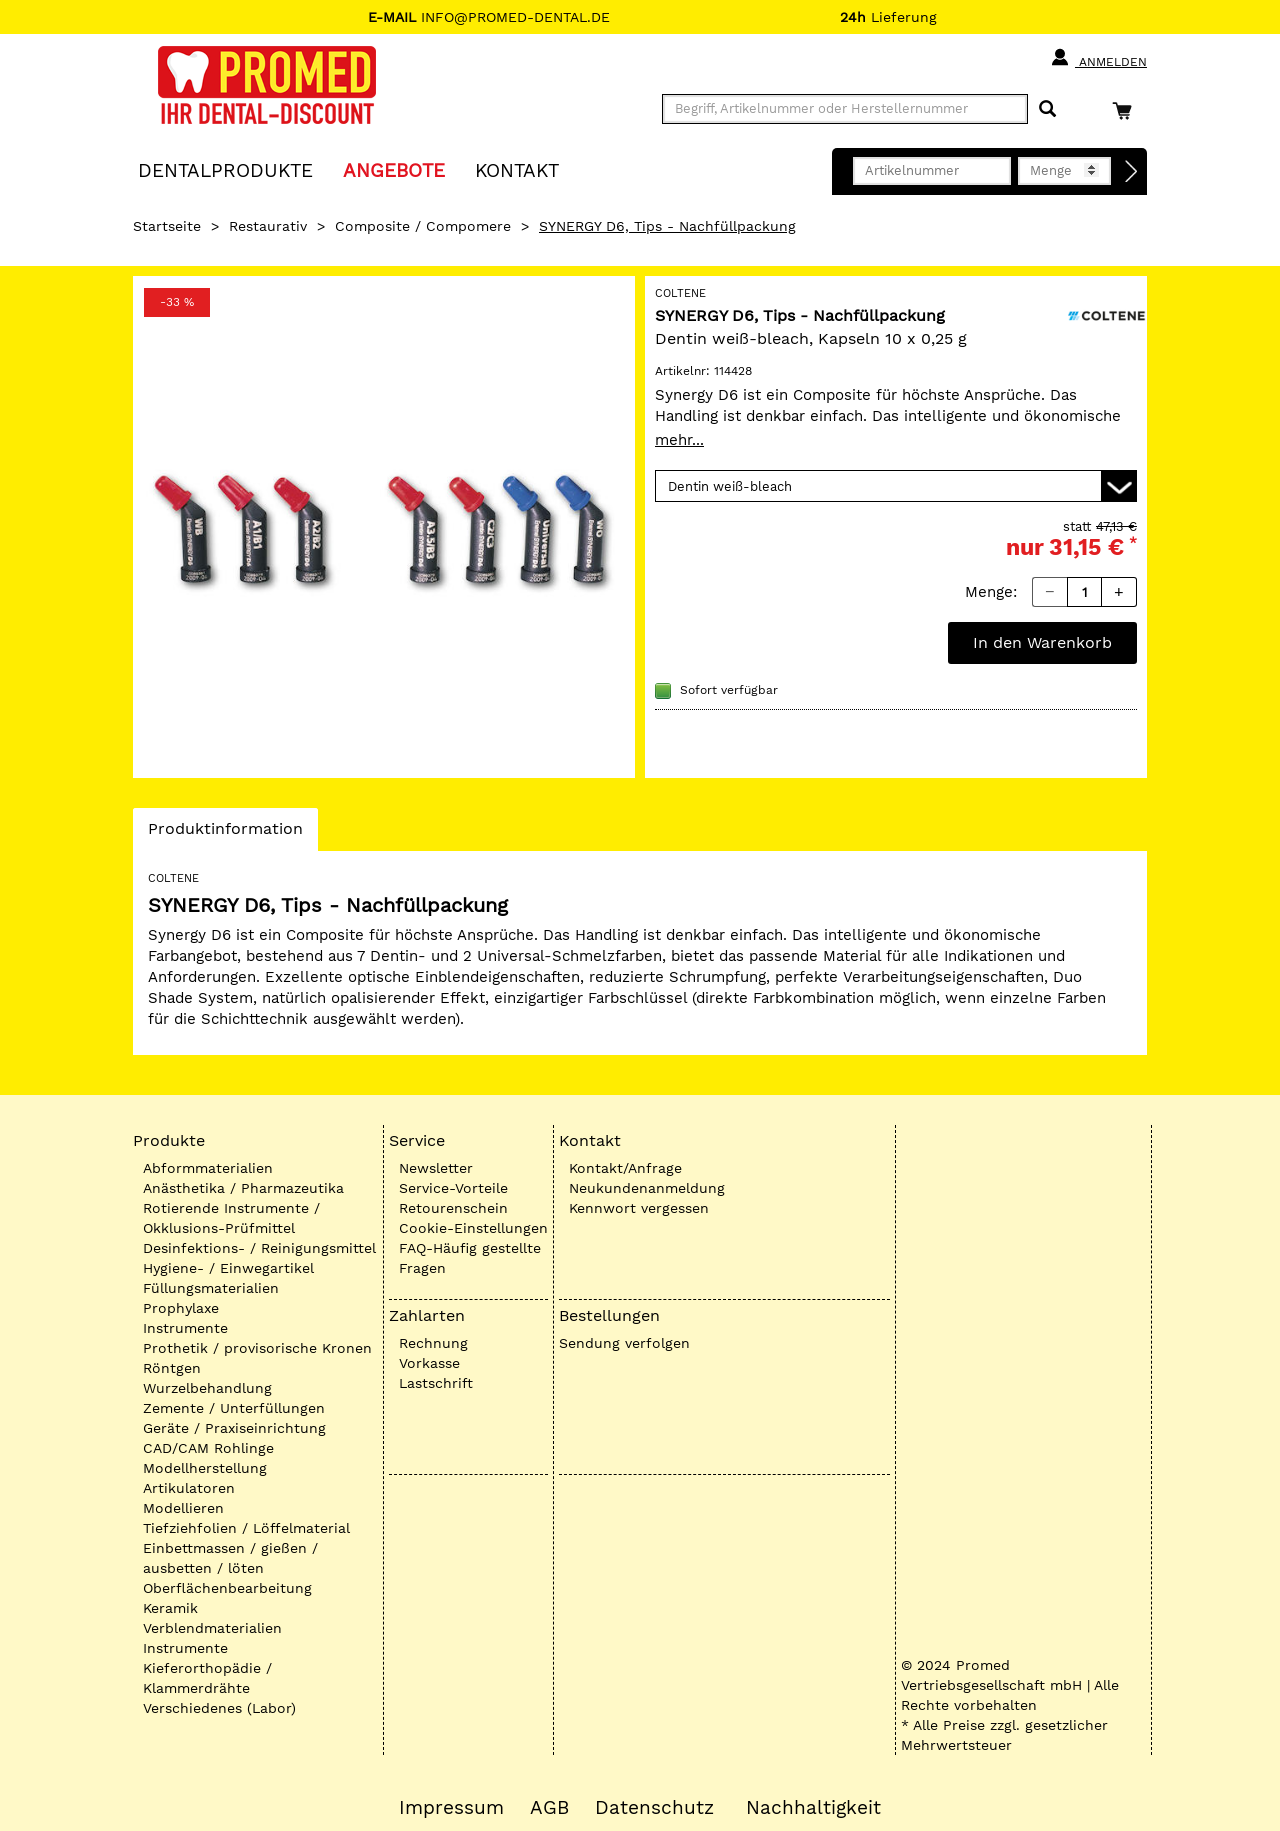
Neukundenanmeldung (647, 1188)
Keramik (170, 1608)
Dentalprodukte (225, 169)
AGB (549, 1808)
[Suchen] (1047, 109)
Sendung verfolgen (624, 1343)
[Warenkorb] (1127, 110)
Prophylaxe (181, 1308)
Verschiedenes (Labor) (219, 1708)
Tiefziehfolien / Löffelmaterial (246, 1528)
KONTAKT (517, 169)
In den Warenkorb (1042, 642)
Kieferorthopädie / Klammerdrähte (207, 1678)
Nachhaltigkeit (813, 1808)
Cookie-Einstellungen (473, 1228)
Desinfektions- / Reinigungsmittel (259, 1248)
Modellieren (183, 1508)
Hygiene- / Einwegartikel (228, 1268)
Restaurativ (268, 226)
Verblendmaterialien (212, 1628)
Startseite (167, 226)
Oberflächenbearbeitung (227, 1588)
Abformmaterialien (208, 1168)
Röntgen (172, 1368)
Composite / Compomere (423, 226)
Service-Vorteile (453, 1188)
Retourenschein (453, 1208)
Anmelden (1098, 58)
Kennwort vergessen (639, 1208)
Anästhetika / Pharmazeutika (243, 1188)
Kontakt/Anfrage (625, 1168)
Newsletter (436, 1168)
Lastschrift (436, 1383)
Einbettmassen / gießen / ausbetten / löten (230, 1558)
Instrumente (185, 1328)
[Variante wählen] (896, 486)
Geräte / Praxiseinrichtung (234, 1428)
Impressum (451, 1808)
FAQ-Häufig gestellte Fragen (470, 1258)
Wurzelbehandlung (207, 1388)
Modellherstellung (205, 1468)
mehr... (679, 440)
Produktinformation (225, 834)
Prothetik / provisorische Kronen (257, 1348)
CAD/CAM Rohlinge (208, 1448)
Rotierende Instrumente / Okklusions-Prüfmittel (231, 1218)
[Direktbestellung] (1132, 172)
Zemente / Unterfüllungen (234, 1408)
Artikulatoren (189, 1488)
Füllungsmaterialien (211, 1288)
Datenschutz (654, 1808)
